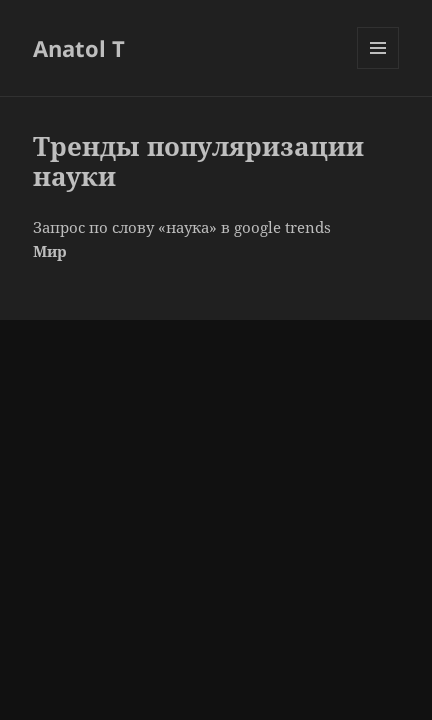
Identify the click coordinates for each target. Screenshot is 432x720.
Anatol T (79, 48)
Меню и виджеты (378, 68)
